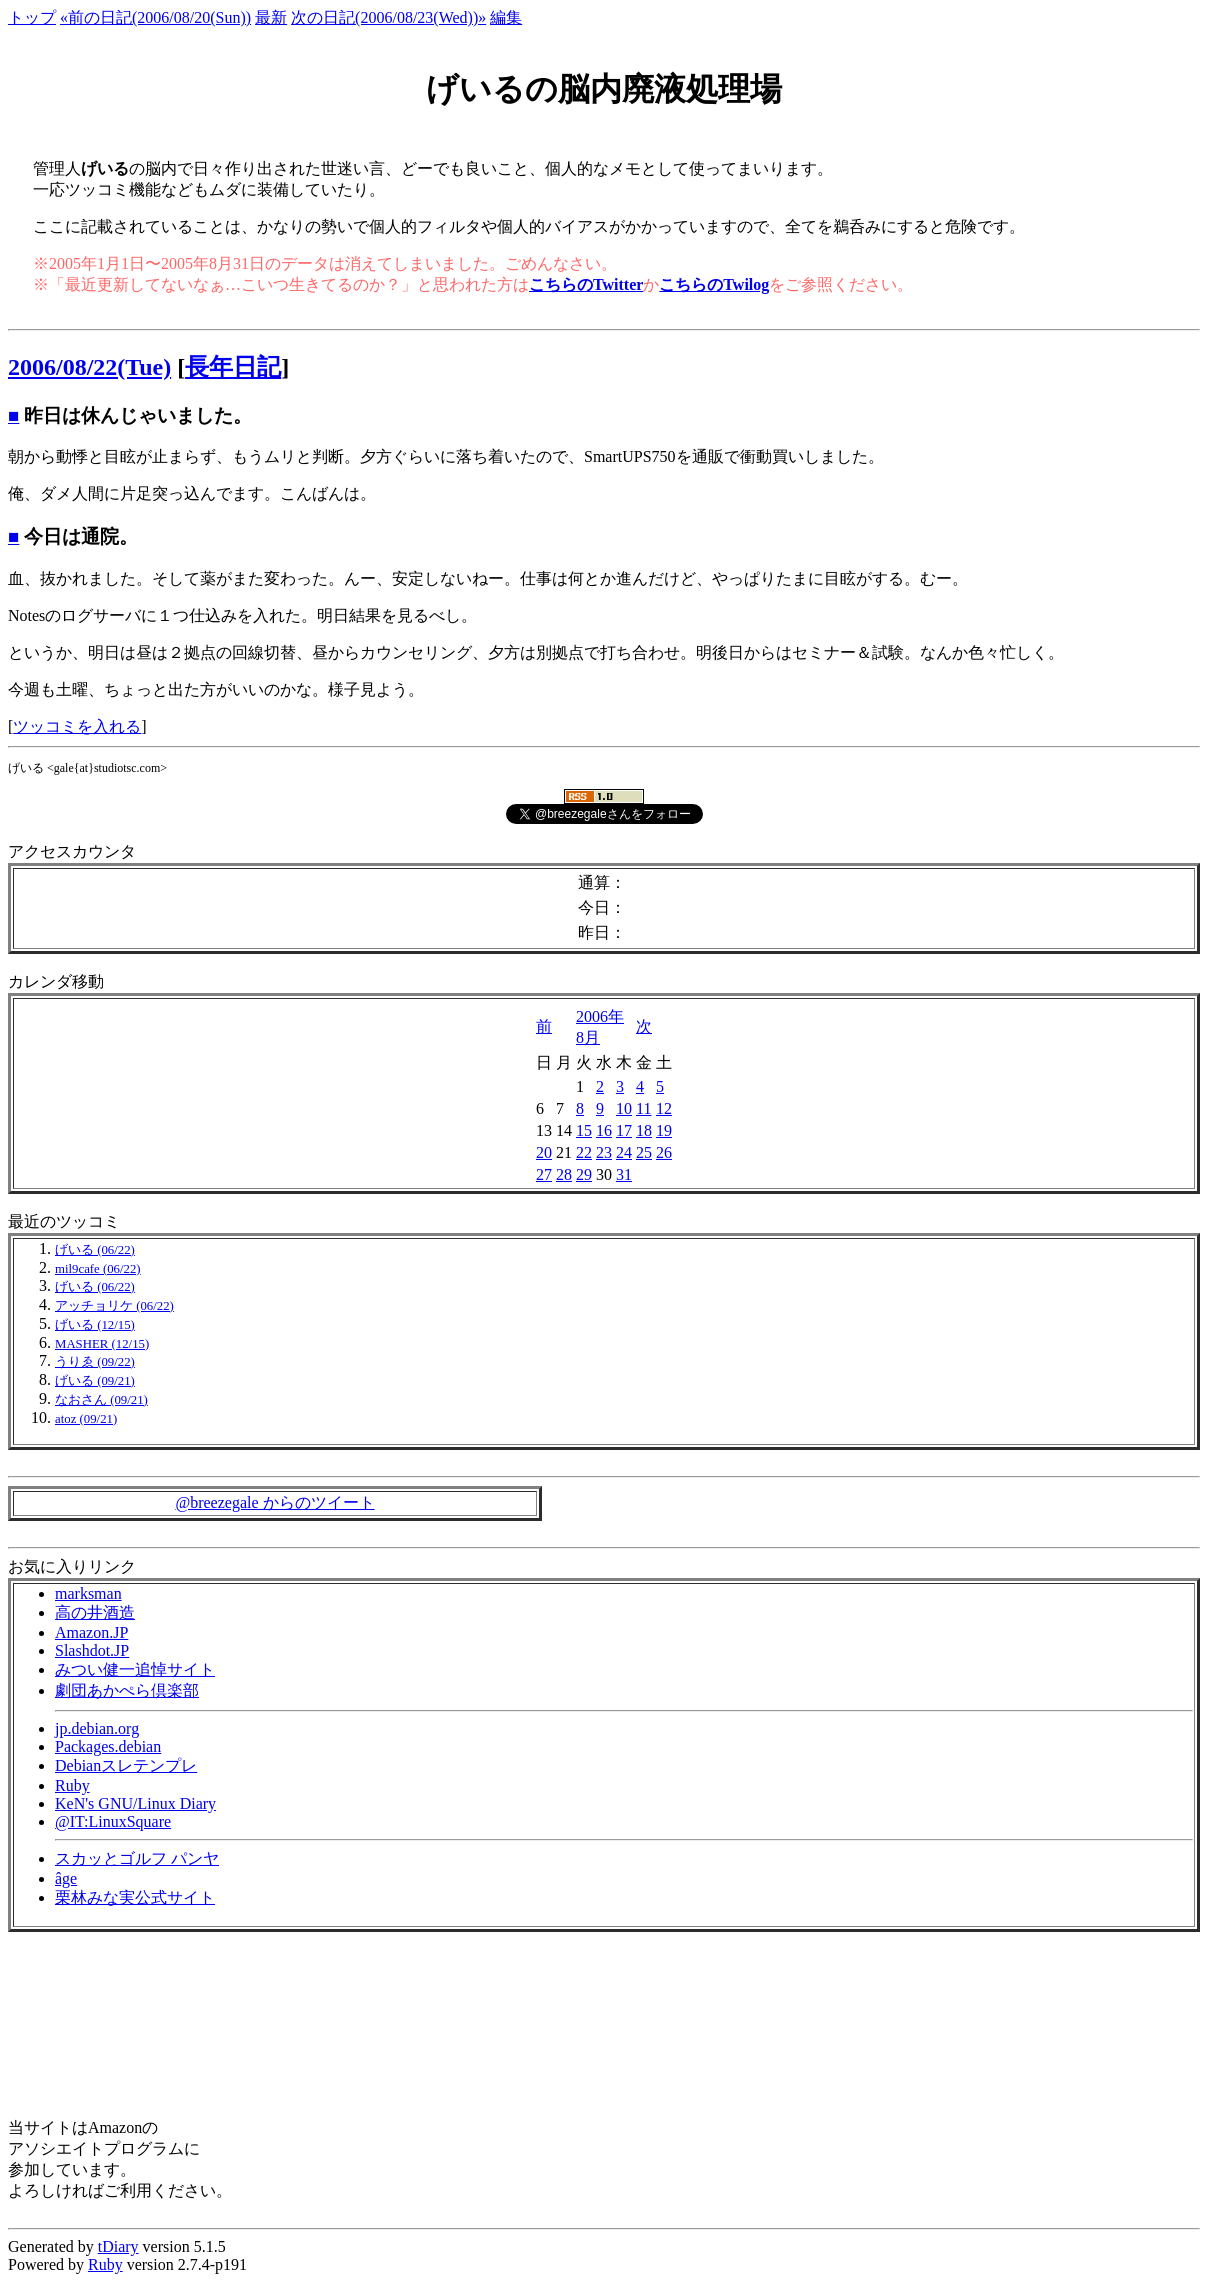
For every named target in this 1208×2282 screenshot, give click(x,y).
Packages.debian (108, 1746)
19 (664, 1130)
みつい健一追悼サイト (135, 1669)
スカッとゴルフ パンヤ (137, 1858)
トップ (32, 17)
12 (664, 1108)
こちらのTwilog (714, 284)
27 (544, 1174)
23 (604, 1152)
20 (544, 1152)
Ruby (72, 1785)
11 (643, 1108)
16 (604, 1130)
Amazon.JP (91, 1632)
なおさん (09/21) (101, 1400)
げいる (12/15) (95, 1325)
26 (664, 1152)
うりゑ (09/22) (95, 1362)
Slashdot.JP (92, 1650)
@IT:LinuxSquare (113, 1821)
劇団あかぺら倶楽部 (127, 1690)
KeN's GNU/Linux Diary (135, 1803)
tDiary (118, 2246)
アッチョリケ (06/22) (114, 1306)
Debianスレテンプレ (126, 1765)
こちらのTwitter (586, 284)
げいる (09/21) (95, 1381)
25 (644, 1152)
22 (584, 1152)
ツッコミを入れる (77, 726)
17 (624, 1130)
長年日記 (233, 367)
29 (584, 1174)
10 (624, 1108)
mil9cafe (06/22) (98, 1269)
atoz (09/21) (86, 1419)
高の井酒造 (95, 1612)
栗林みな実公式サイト (135, 1897)
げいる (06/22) (95, 1250)
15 (584, 1130)
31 (624, 1174)
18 (644, 1130)
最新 (271, 17)
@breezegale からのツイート (274, 1502)
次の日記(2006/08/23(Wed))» (388, 17)
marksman (88, 1593)
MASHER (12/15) (102, 1344)
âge (66, 1878)
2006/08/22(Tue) (89, 367)
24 (624, 1152)
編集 (506, 17)
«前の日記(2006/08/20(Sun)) (155, 17)
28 (564, 1174)
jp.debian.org (97, 1728)
